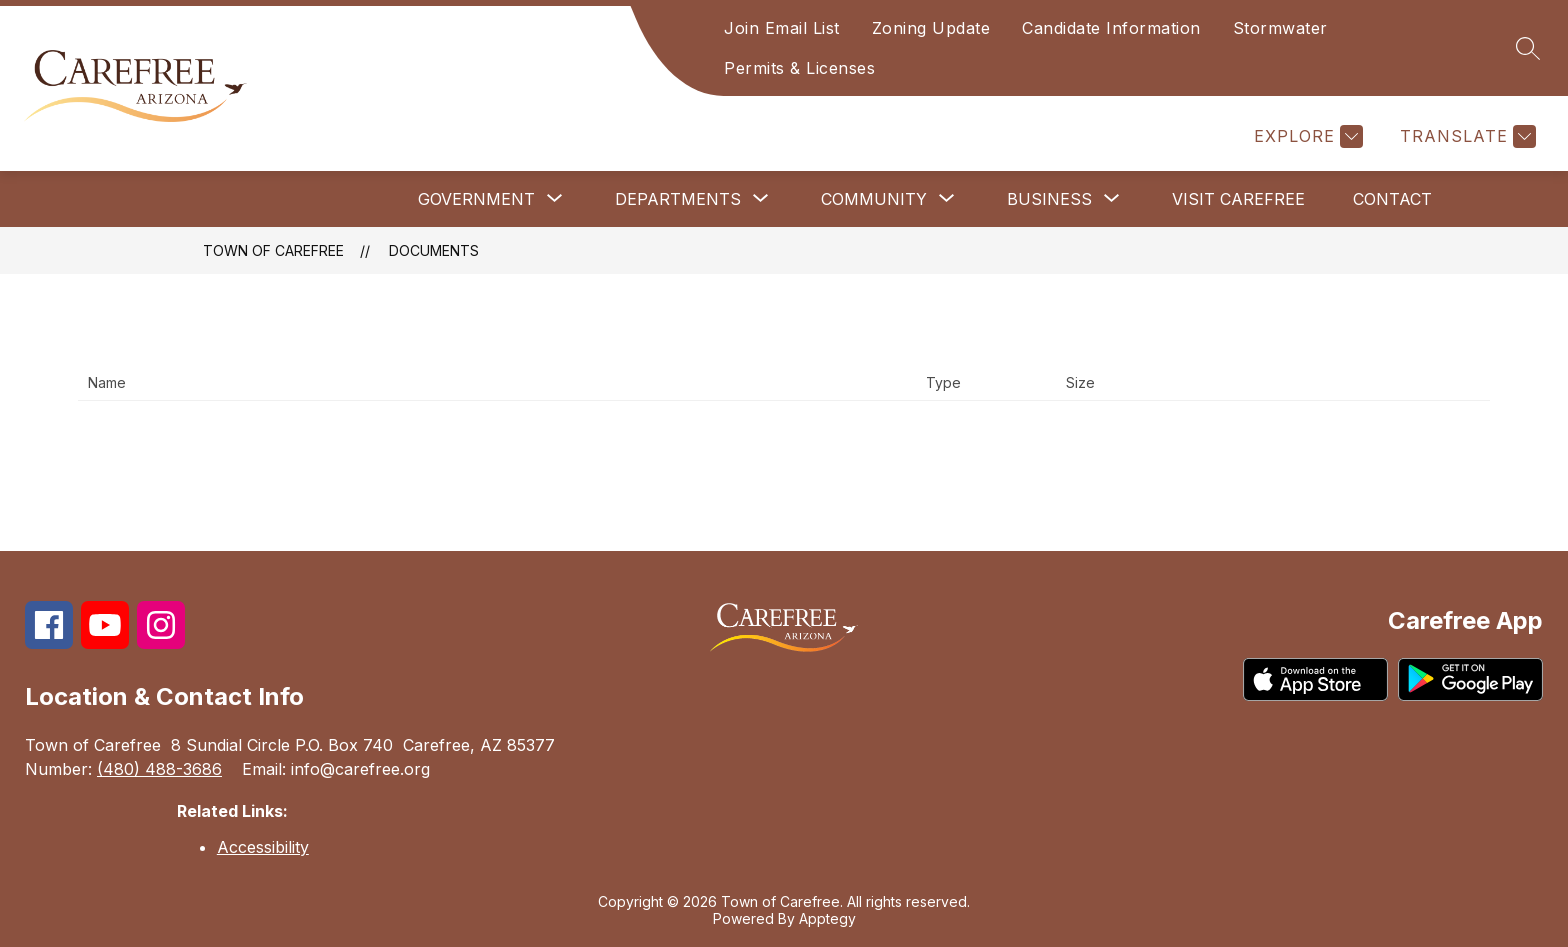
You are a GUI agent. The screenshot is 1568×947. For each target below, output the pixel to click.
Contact (1392, 199)
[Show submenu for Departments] (678, 199)
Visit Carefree (1238, 199)
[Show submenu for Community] (874, 199)
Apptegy (827, 918)
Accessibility (263, 847)
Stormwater (1280, 28)
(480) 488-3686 (159, 769)
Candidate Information (1111, 28)
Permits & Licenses (799, 68)
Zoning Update (931, 28)
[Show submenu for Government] (476, 199)
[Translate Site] (1465, 136)
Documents (434, 250)
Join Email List (782, 28)
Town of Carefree (273, 250)
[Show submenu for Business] (1049, 199)
